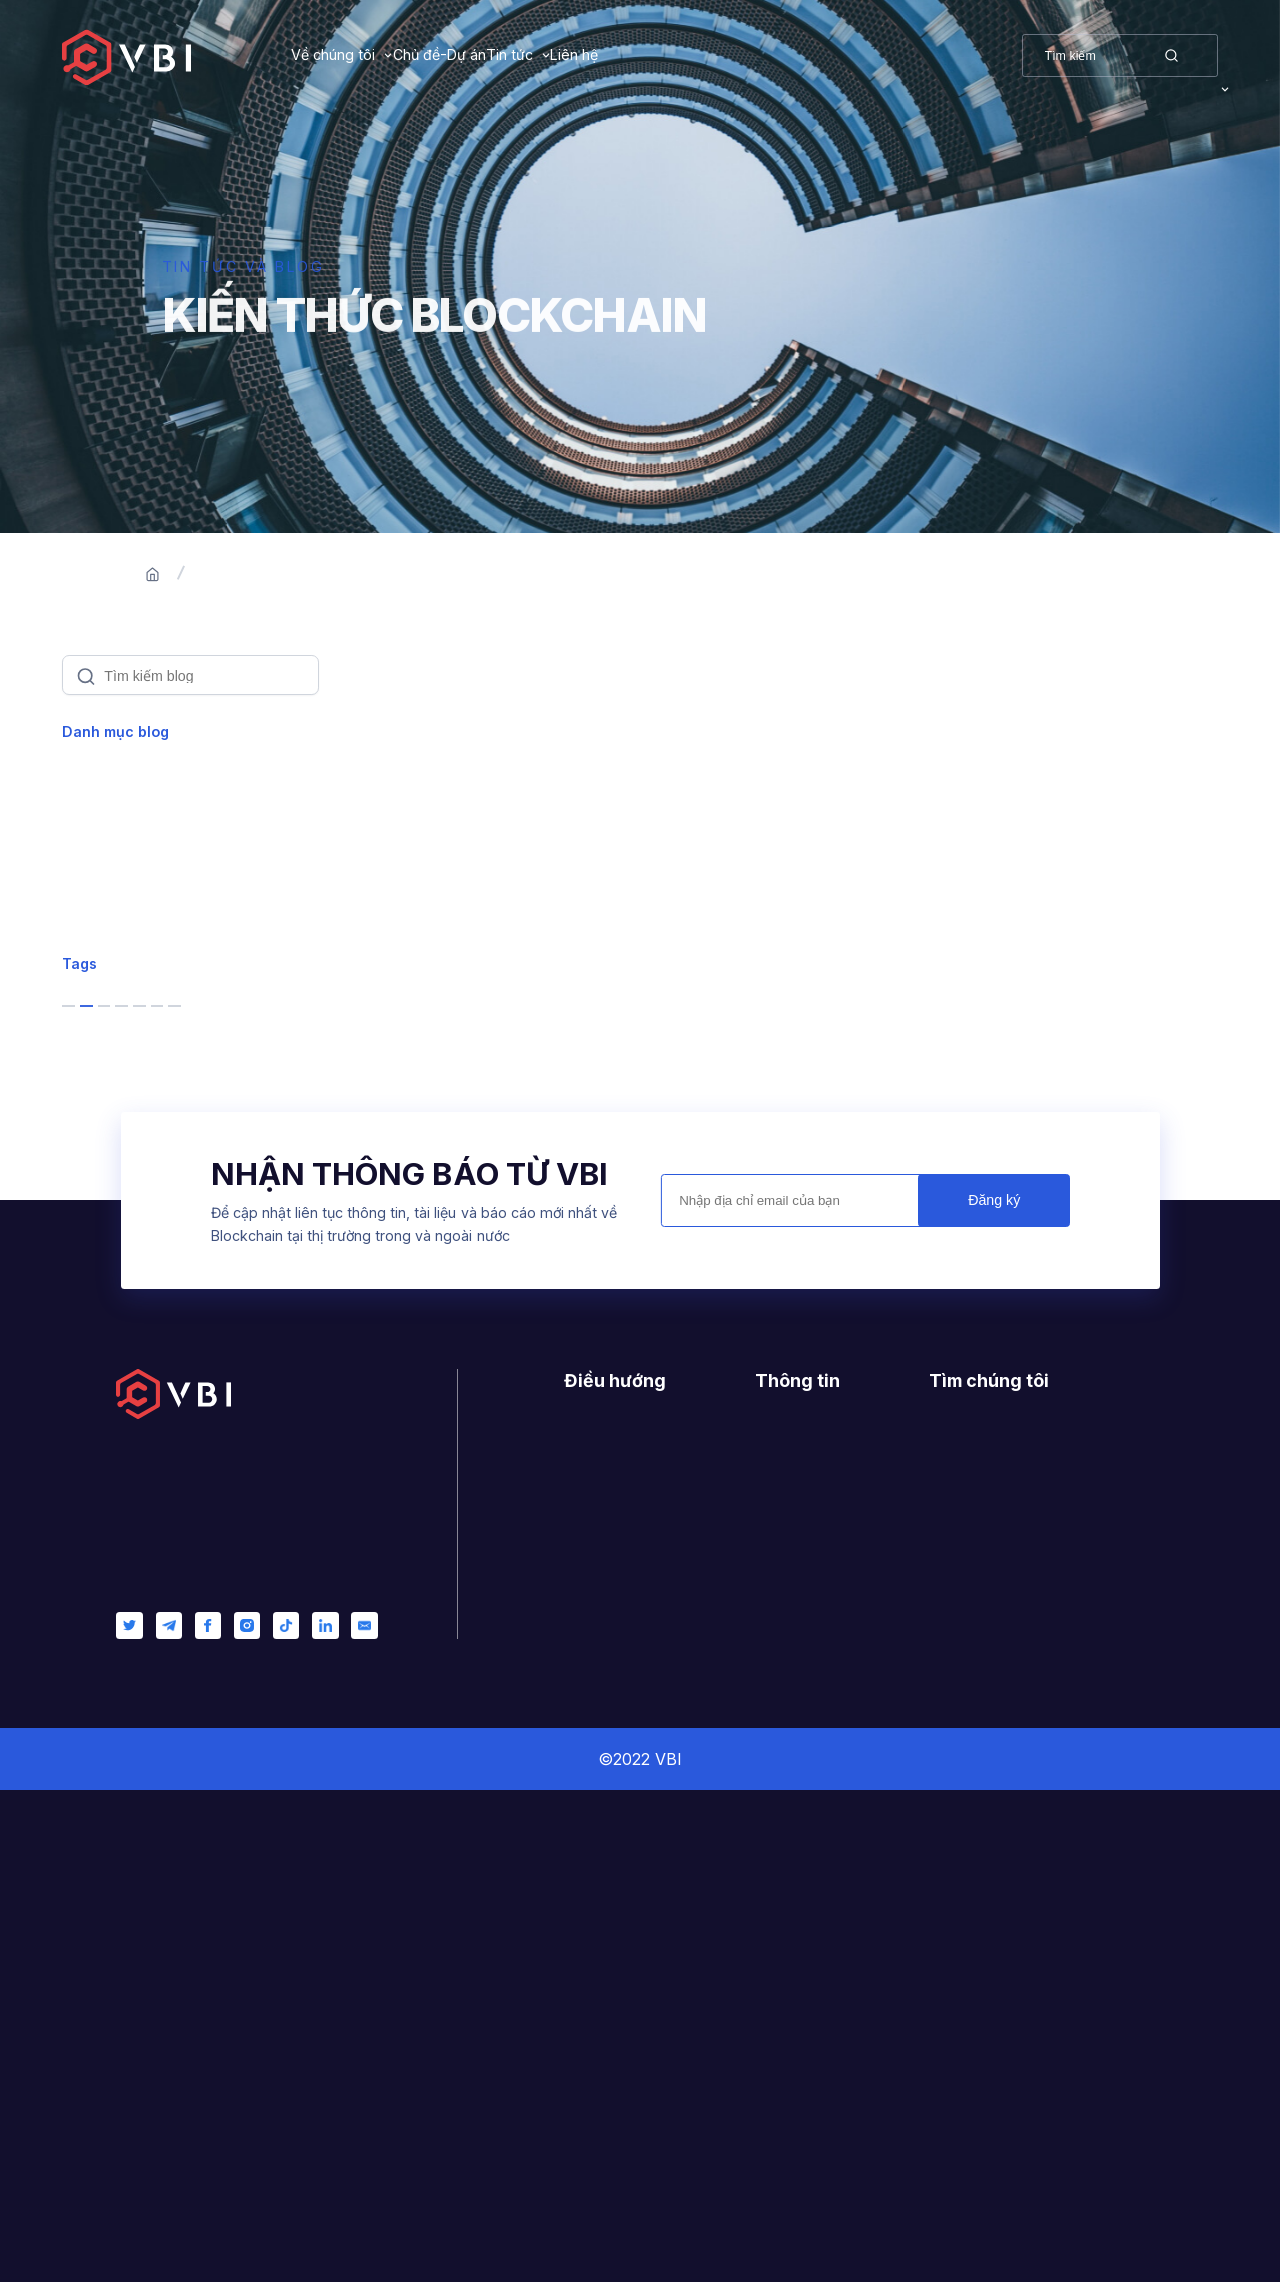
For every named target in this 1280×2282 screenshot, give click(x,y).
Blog (579, 2021)
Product (105, 888)
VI (1211, 54)
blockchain (125, 1252)
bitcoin (108, 1306)
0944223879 (998, 2002)
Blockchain (117, 837)
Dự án (584, 1992)
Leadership (119, 1043)
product (113, 1466)
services (225, 1306)
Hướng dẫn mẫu (809, 1933)
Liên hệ (750, 54)
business (117, 1199)
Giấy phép (789, 1963)
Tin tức (626, 54)
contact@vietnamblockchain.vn (1062, 2031)
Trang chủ (233, 574)
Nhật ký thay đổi (810, 1992)
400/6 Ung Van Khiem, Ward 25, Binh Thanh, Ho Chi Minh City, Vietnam (1038, 1953)
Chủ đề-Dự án (497, 54)
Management (124, 1095)
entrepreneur (134, 1413)
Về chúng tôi (333, 54)
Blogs (325, 574)
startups (114, 1359)
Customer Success (146, 992)
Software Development (162, 940)
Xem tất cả (115, 785)
